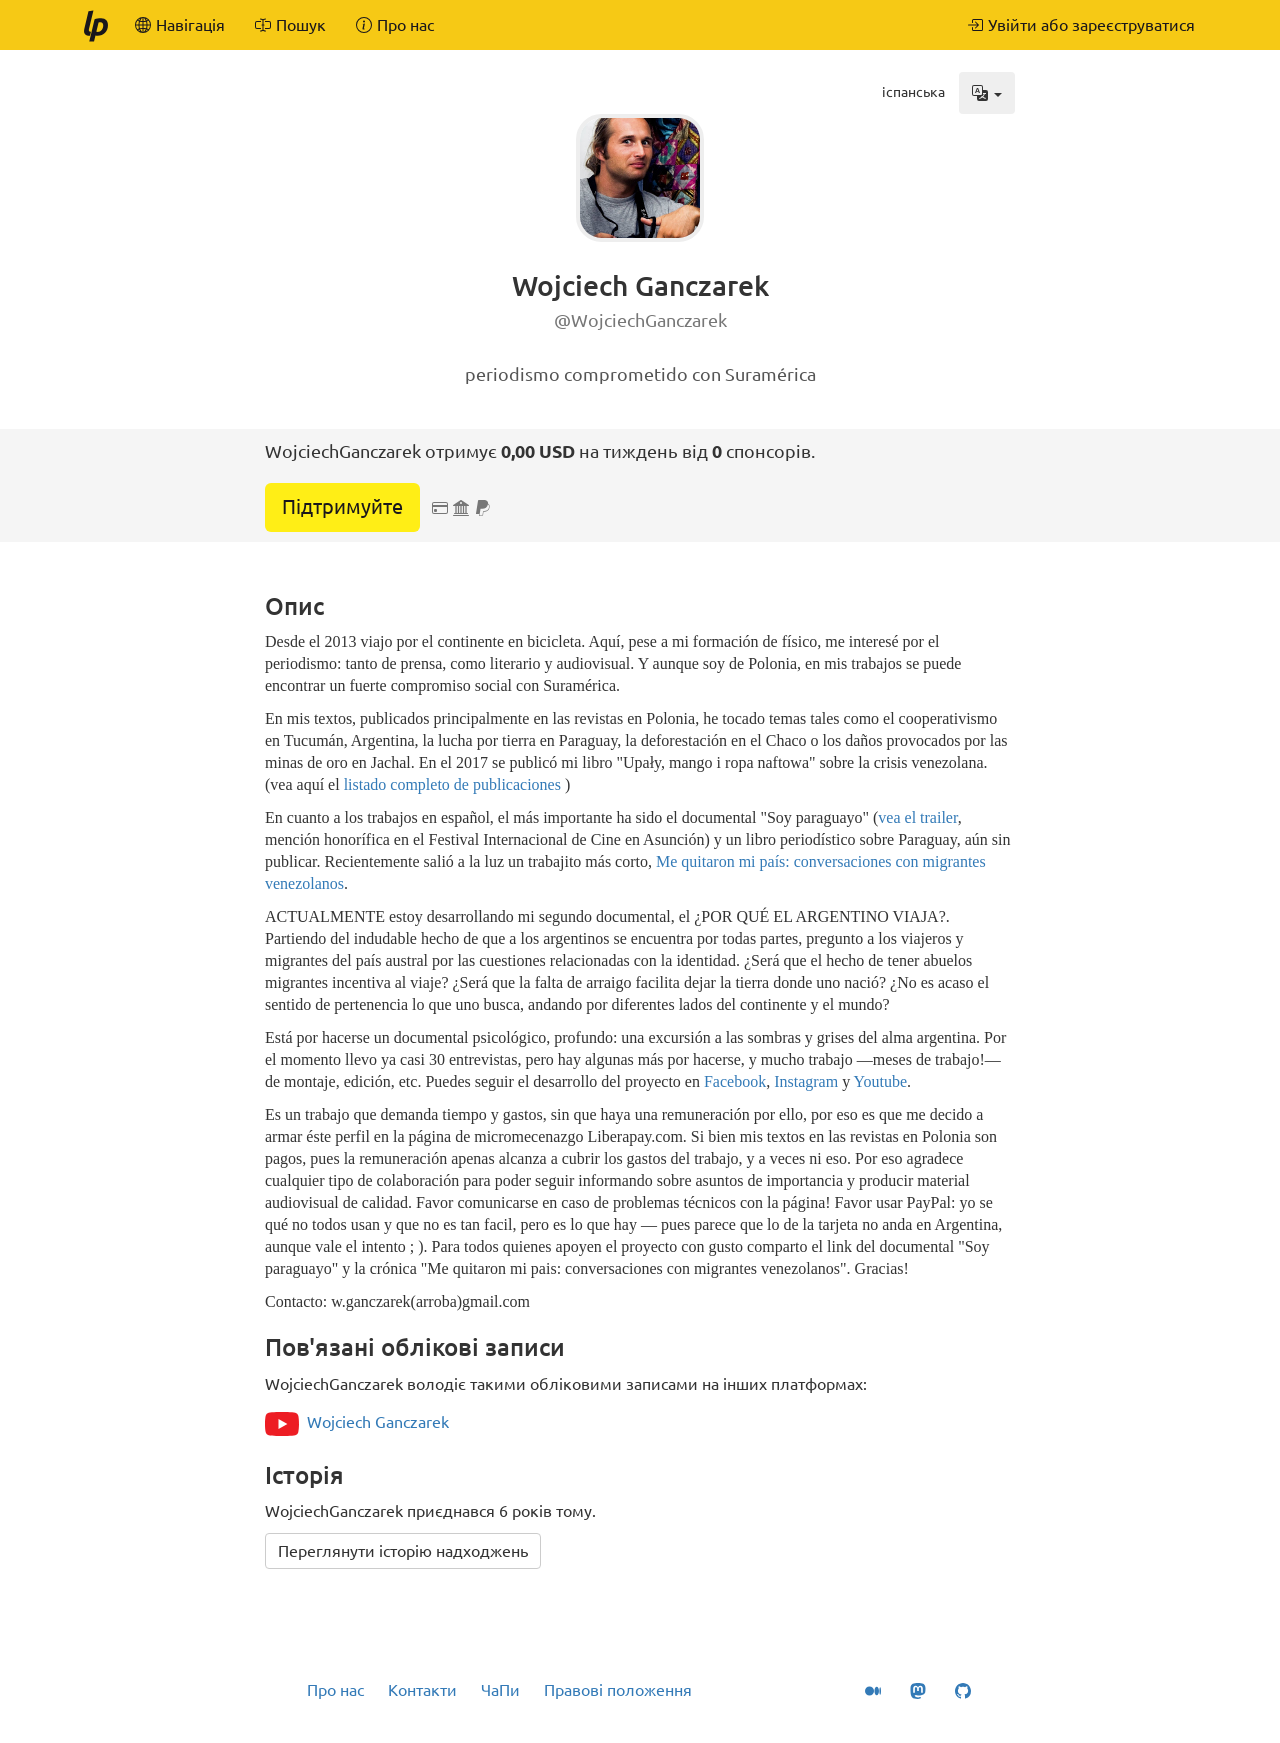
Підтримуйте (342, 506)
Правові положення (618, 1690)
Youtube (881, 1081)
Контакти (422, 1690)
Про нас (335, 1690)
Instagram (806, 1081)
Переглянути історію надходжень (403, 1551)
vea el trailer (917, 817)
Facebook (735, 1081)
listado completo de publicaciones (452, 784)
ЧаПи (500, 1690)
